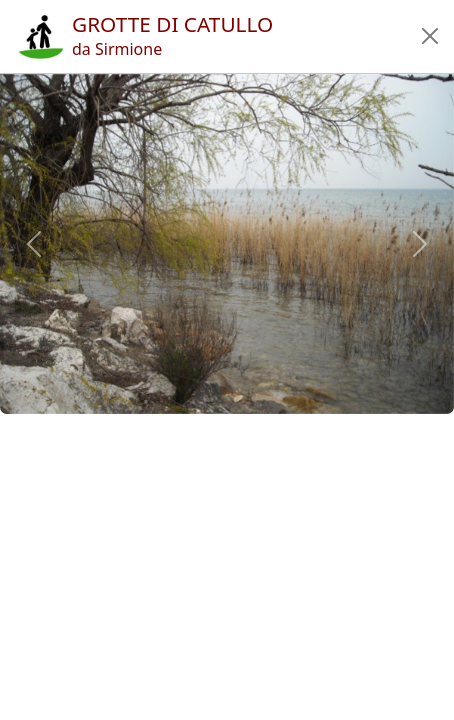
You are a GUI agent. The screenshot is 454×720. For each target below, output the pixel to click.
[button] (430, 36)
